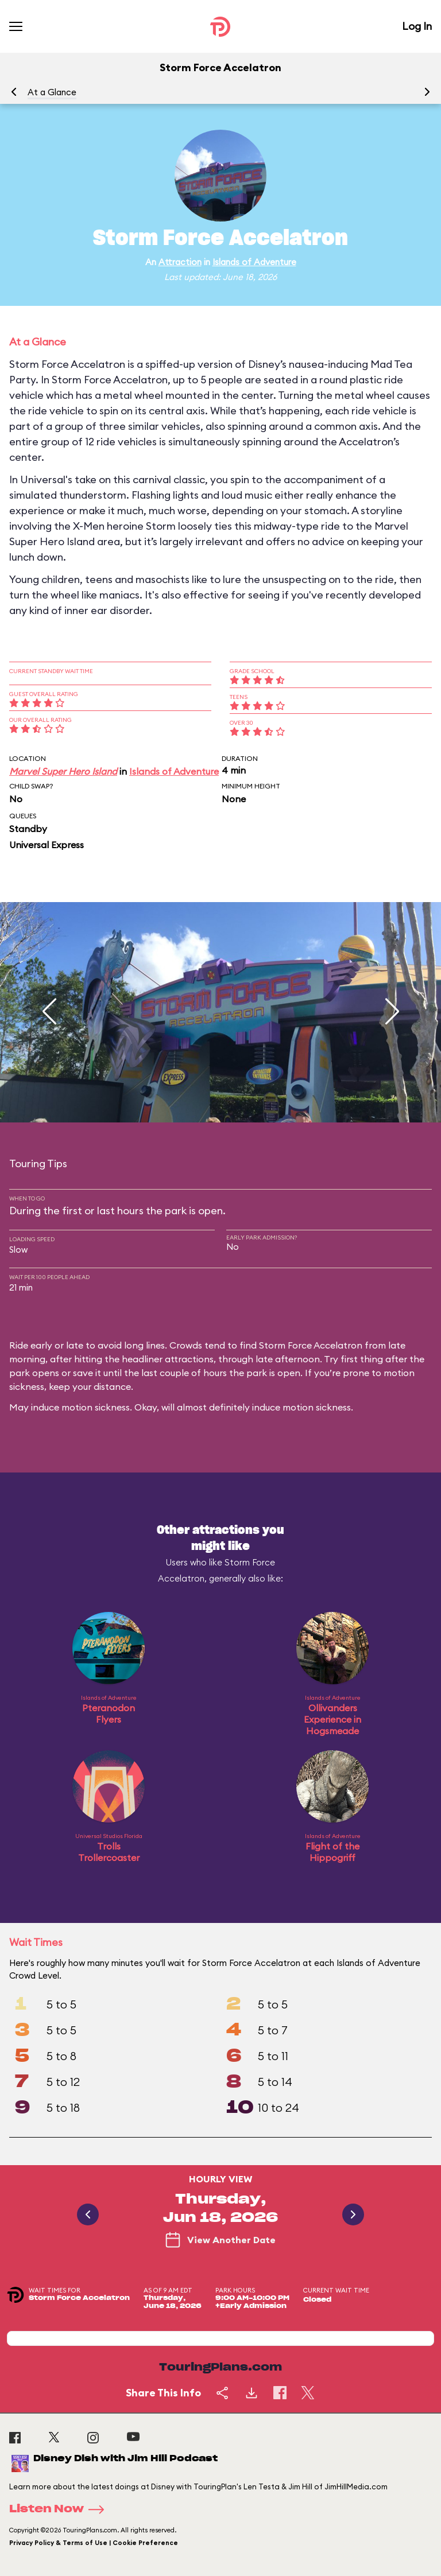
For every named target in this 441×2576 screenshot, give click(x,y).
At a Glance (52, 92)
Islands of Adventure (254, 262)
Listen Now (60, 2509)
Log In (417, 26)
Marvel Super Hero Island (63, 771)
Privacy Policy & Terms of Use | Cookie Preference (93, 2543)
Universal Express (46, 844)
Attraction (180, 262)
